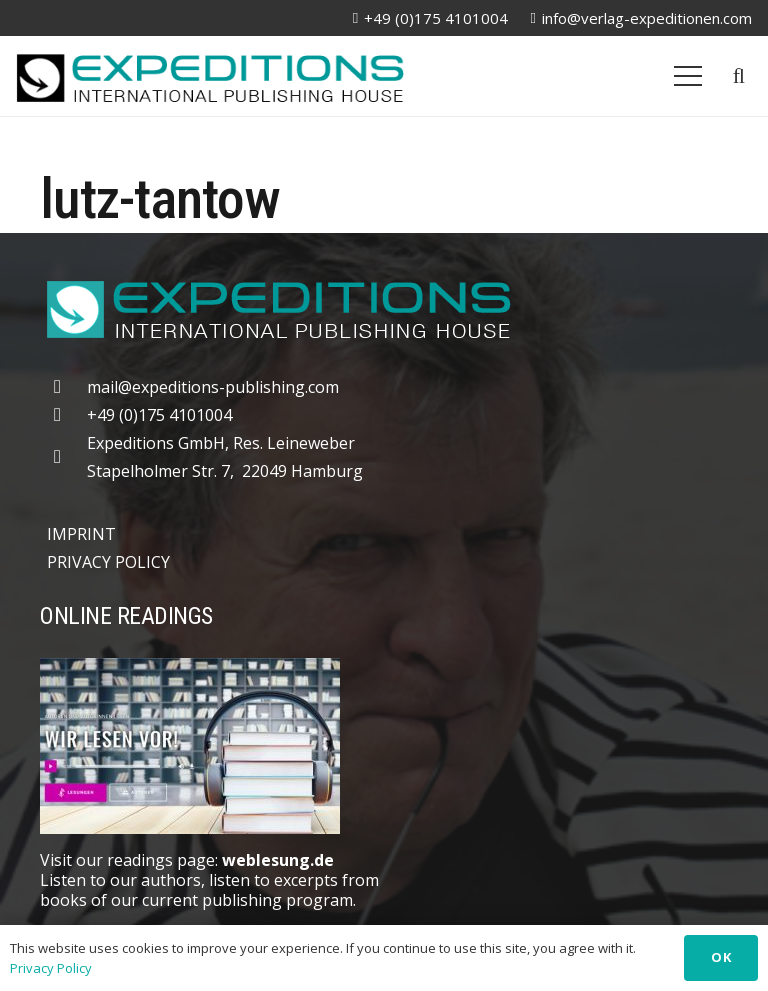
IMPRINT (81, 534)
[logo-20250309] (210, 76)
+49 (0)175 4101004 (159, 415)
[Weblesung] (384, 746)
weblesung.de (278, 860)
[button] (739, 76)
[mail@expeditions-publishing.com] (67, 386)
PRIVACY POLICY (108, 562)
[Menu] (688, 76)
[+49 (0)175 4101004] (67, 414)
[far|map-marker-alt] (67, 456)
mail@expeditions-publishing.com (213, 387)
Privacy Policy (51, 968)
